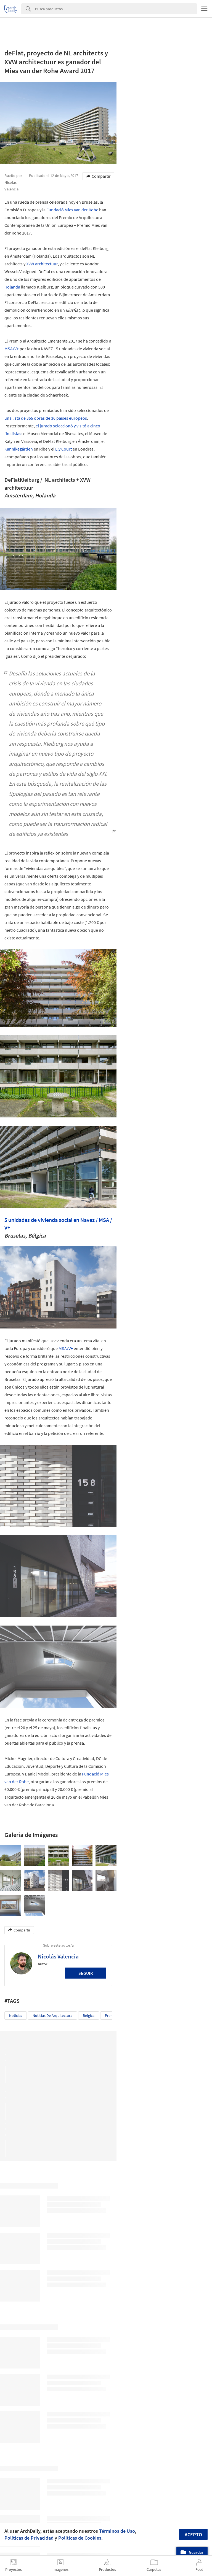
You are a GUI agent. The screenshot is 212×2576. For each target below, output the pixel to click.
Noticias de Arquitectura (52, 2015)
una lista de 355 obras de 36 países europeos (45, 418)
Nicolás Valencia (58, 1956)
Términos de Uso (117, 2531)
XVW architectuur (42, 263)
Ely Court (63, 449)
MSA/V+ (11, 348)
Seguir (85, 1973)
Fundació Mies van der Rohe (72, 209)
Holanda (12, 287)
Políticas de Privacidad (29, 2538)
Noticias (15, 2015)
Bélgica (88, 2015)
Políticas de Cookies (79, 2538)
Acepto (193, 2534)
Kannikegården (18, 449)
